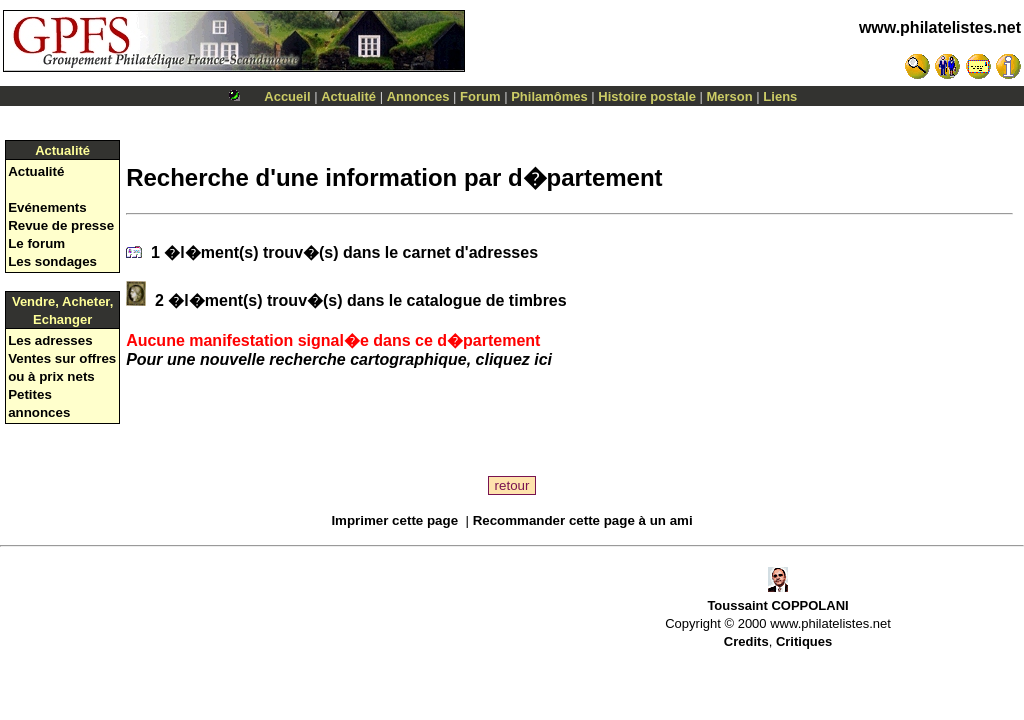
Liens (780, 96)
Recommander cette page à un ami (583, 520)
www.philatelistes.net (940, 27)
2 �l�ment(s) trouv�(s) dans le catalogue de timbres (359, 300)
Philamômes (549, 96)
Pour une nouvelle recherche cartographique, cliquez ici (339, 359)
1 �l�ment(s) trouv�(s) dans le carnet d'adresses (342, 252)
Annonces (418, 96)
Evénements (47, 207)
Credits (746, 641)
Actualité (348, 96)
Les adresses (50, 340)
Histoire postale (647, 96)
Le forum (36, 243)
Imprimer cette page (394, 520)
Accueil (287, 96)
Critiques (804, 641)
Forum (480, 96)
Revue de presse (61, 225)
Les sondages (52, 261)
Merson (730, 96)
